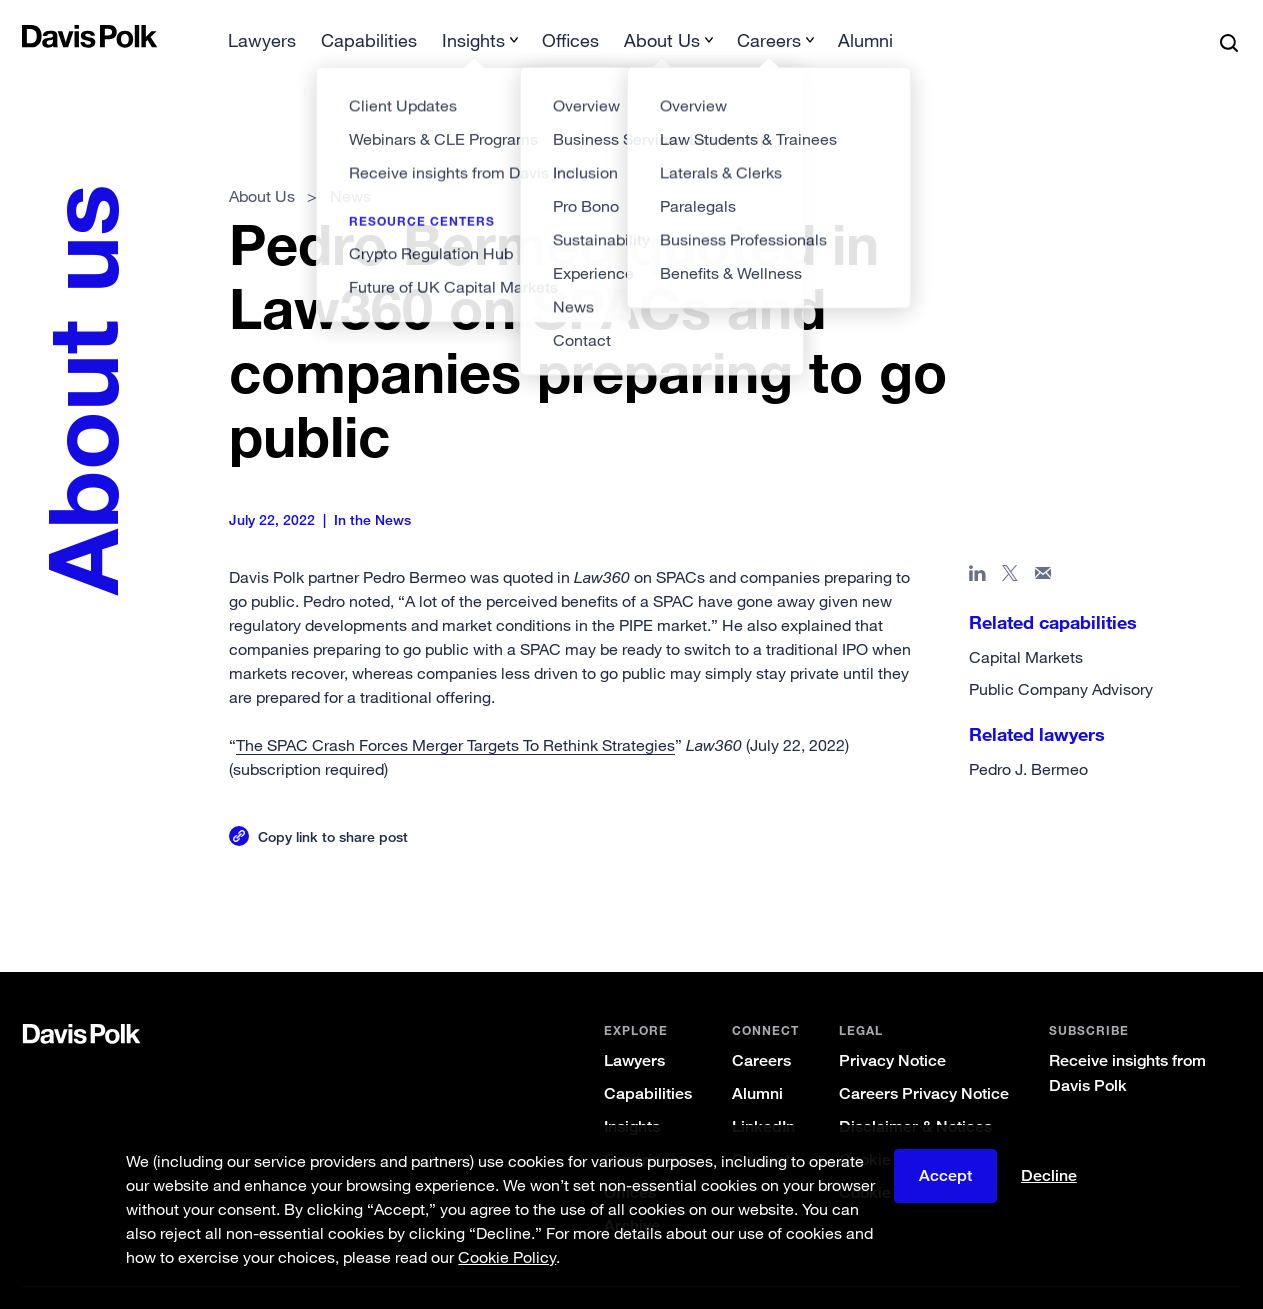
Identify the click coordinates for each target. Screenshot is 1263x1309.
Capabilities (646, 1061)
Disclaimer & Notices (913, 1094)
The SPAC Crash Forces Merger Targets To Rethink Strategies (456, 713)
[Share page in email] (1042, 545)
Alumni (755, 1061)
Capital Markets (1025, 625)
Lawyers (632, 1028)
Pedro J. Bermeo (1027, 737)
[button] (37, 36)
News (351, 164)
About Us (263, 164)
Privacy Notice (890, 1028)
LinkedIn (761, 1094)
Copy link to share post (334, 804)
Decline (1049, 1177)
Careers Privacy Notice (922, 1061)
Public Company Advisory (1060, 657)
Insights (630, 1094)
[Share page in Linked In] (976, 545)
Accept (945, 1176)
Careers (759, 1028)
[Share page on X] (1009, 545)
